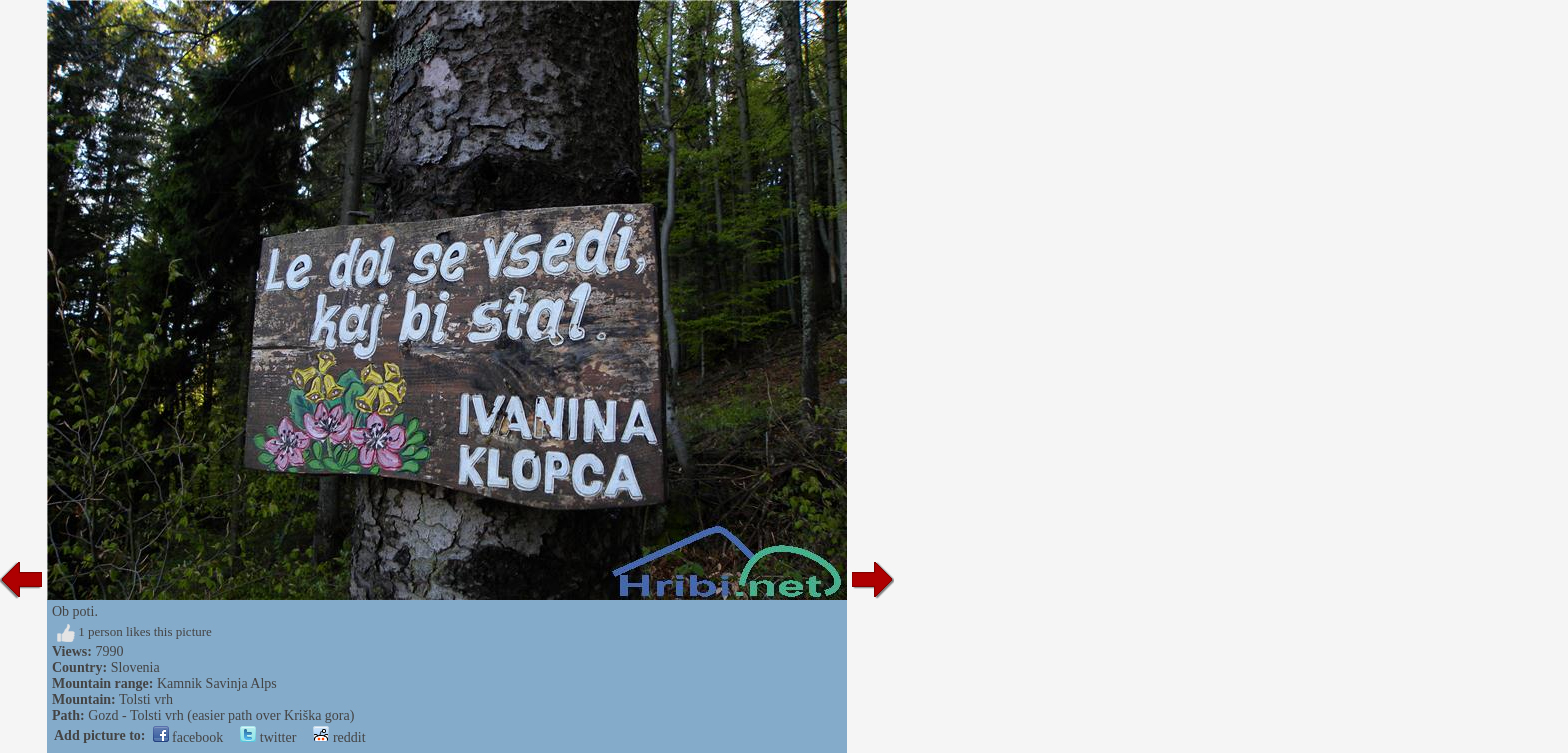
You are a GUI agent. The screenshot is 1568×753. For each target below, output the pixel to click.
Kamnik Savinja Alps (217, 683)
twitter (268, 737)
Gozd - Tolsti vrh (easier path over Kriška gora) (221, 715)
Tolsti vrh (146, 699)
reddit (339, 737)
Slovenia (135, 667)
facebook (188, 737)
